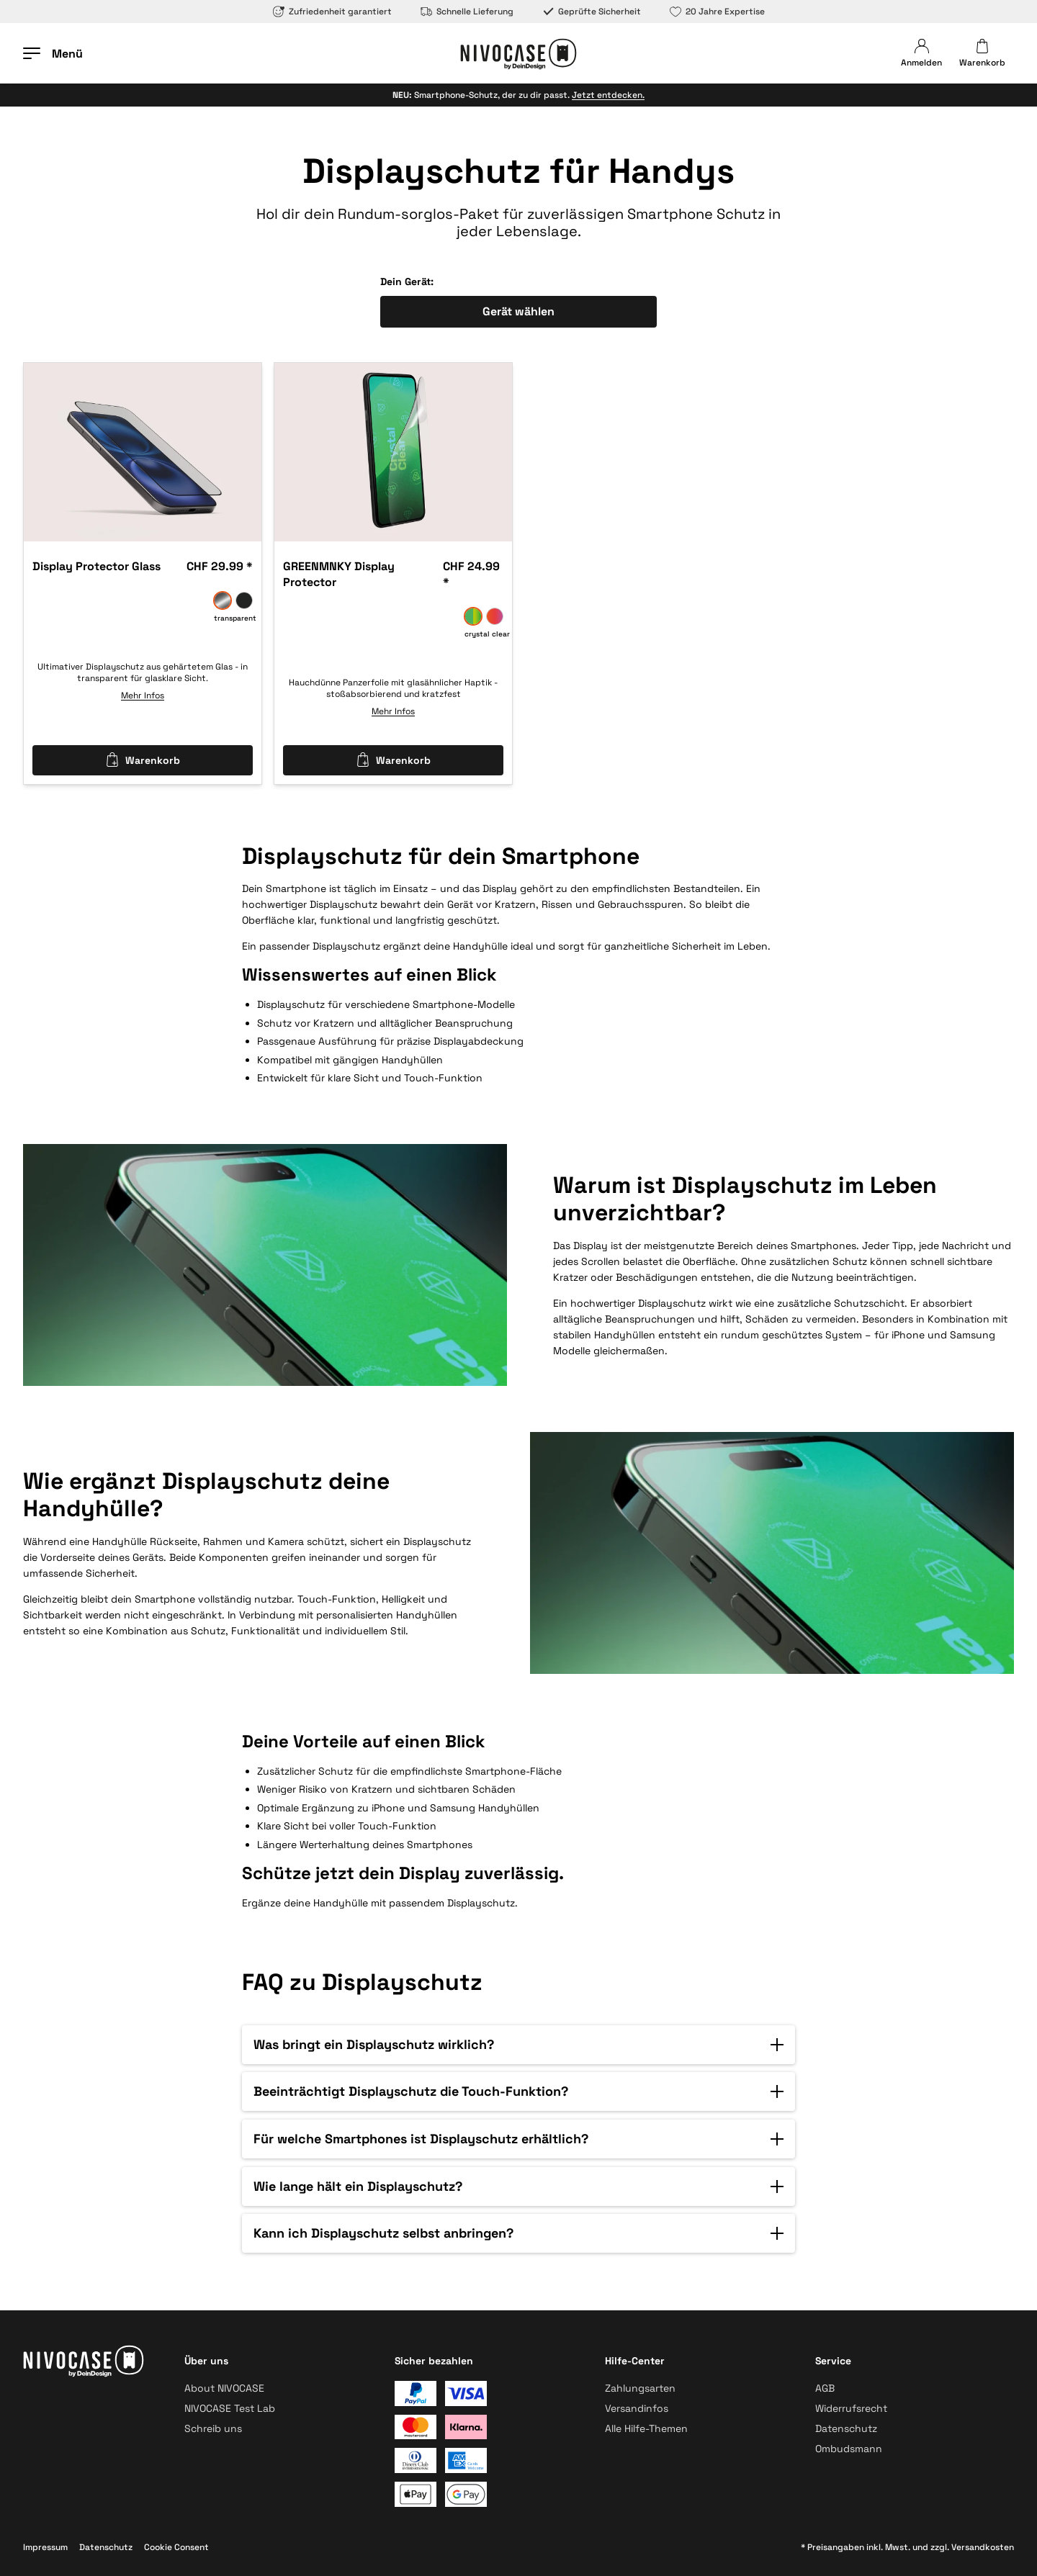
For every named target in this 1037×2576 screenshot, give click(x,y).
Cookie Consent (176, 2547)
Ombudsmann (848, 2448)
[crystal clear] (473, 615)
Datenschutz (846, 2428)
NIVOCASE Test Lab (229, 2408)
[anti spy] (244, 599)
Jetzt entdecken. (608, 95)
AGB (825, 2388)
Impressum (45, 2547)
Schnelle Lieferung (467, 11)
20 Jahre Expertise (717, 11)
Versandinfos (636, 2408)
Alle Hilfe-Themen (646, 2428)
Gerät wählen (518, 311)
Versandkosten (982, 2547)
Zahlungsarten (640, 2388)
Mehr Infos (142, 695)
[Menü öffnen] (53, 53)
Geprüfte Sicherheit (591, 11)
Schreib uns (213, 2428)
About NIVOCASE (224, 2388)
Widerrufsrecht (851, 2408)
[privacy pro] (494, 615)
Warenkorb (142, 759)
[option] (142, 452)
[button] (518, 2044)
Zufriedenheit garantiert (332, 11)
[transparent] (222, 599)
